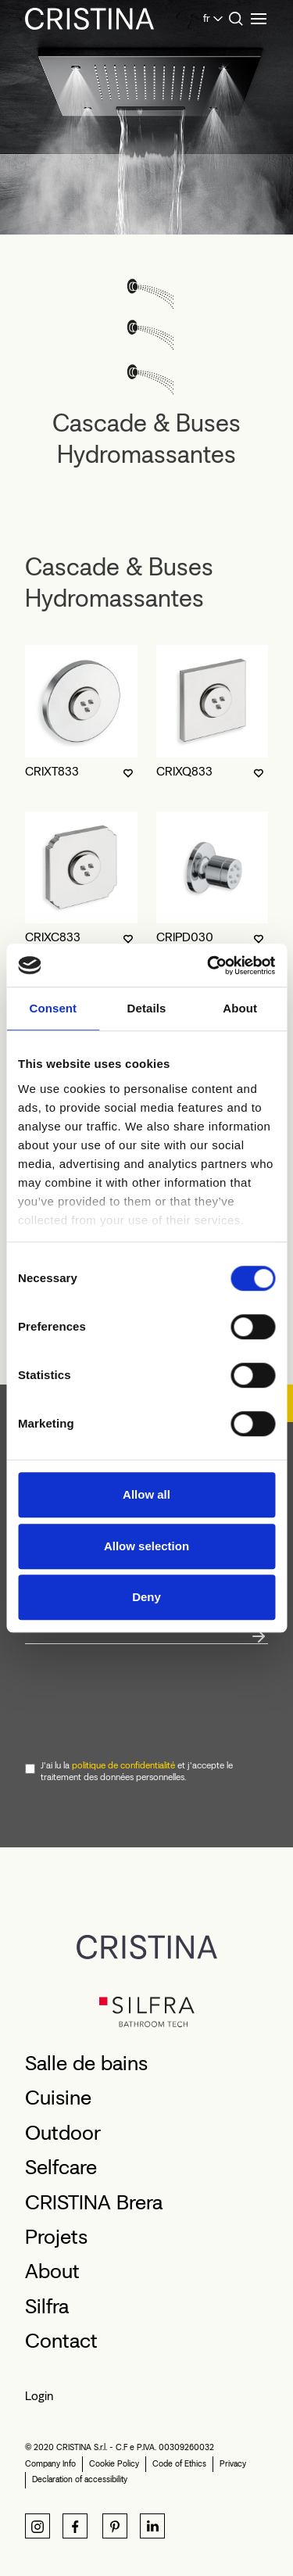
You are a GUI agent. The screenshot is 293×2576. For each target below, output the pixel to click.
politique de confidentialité (123, 1765)
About (52, 2271)
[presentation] (144, 1699)
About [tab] (240, 1008)
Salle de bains (86, 2063)
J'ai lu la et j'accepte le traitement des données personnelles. (137, 1771)
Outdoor (63, 2132)
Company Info (50, 2464)
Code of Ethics (179, 2464)
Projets (56, 2236)
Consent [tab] (53, 1008)
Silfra (47, 2306)
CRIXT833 (52, 771)
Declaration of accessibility (79, 2479)
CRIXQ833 (184, 771)
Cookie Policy (114, 2464)
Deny (146, 1596)
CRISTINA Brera (94, 2202)
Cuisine (58, 2097)
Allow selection (146, 1546)
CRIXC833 (52, 937)
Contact (61, 2340)
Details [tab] (146, 1008)
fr (206, 18)
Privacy (233, 2464)
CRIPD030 (184, 937)
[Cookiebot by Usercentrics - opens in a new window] (208, 965)
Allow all (146, 1494)
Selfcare (61, 2167)
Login (39, 2395)
